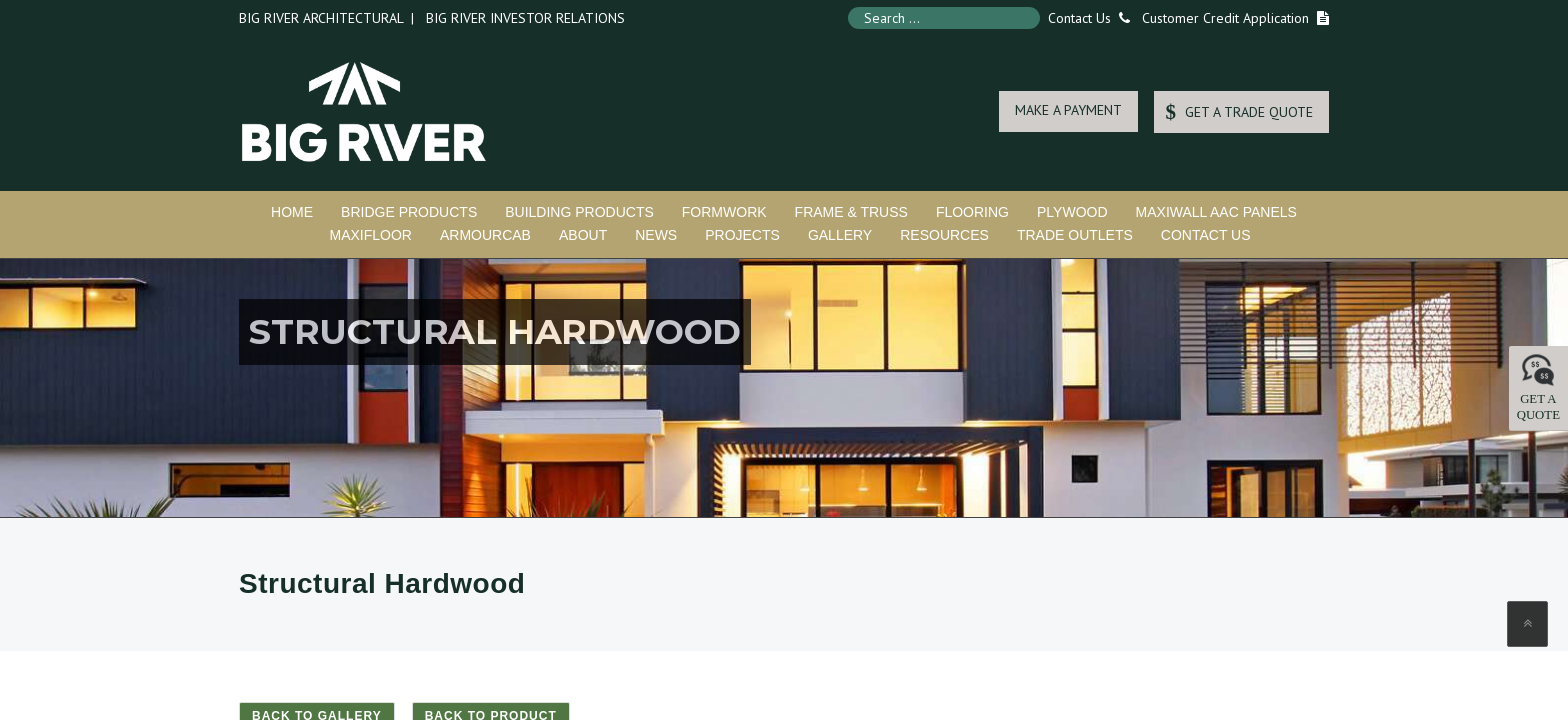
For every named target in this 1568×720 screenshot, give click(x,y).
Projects (742, 235)
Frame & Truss (851, 212)
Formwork (724, 212)
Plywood (1072, 212)
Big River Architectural (321, 18)
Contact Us (1085, 18)
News (656, 235)
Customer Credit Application (1225, 18)
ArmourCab (485, 235)
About (583, 235)
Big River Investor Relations (525, 18)
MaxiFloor (370, 235)
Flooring (972, 212)
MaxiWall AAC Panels (1216, 212)
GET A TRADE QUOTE (1239, 111)
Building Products (579, 212)
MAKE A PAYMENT (1068, 110)
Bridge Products (409, 212)
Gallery (840, 235)
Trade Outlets (1075, 235)
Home (292, 212)
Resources (944, 235)
